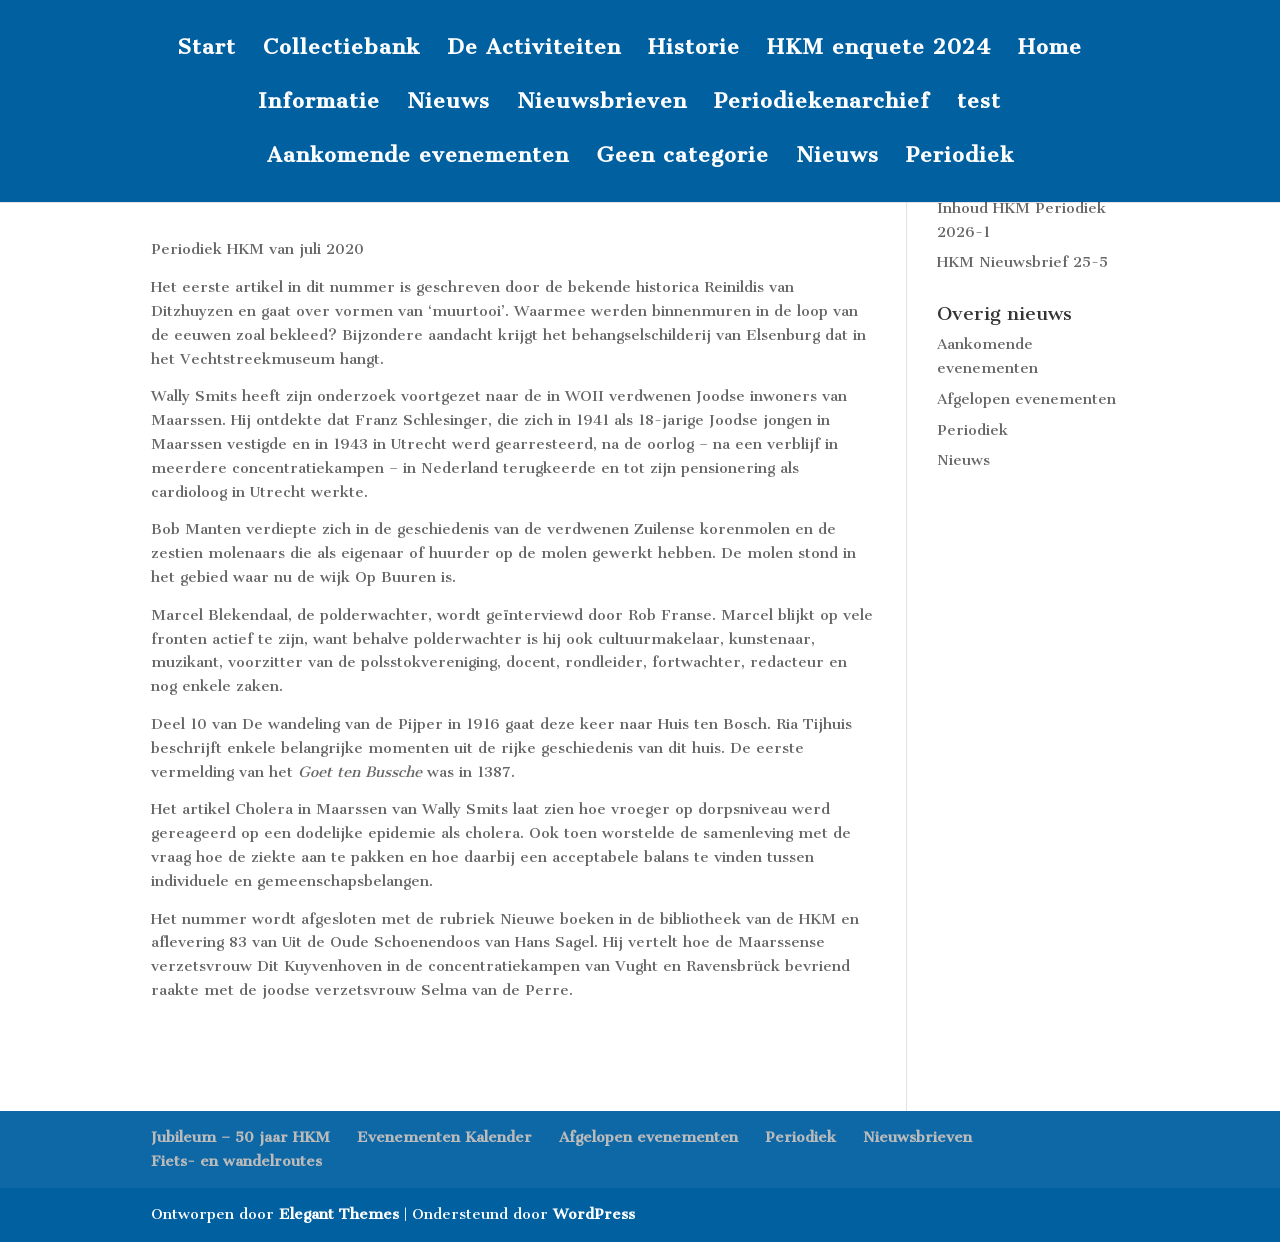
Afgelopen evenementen (1026, 399)
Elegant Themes (339, 1214)
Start (206, 49)
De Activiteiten (534, 49)
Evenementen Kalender (444, 1137)
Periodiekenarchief (822, 103)
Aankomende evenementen (418, 157)
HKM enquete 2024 (879, 49)
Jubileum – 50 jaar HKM (240, 1137)
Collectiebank (341, 49)
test (979, 103)
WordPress (594, 1214)
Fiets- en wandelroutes (236, 1161)
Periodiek (960, 157)
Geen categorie (682, 157)
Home (1050, 49)
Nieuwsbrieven (602, 103)
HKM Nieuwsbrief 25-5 (1022, 262)
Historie (694, 49)
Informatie (319, 103)
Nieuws (448, 103)
